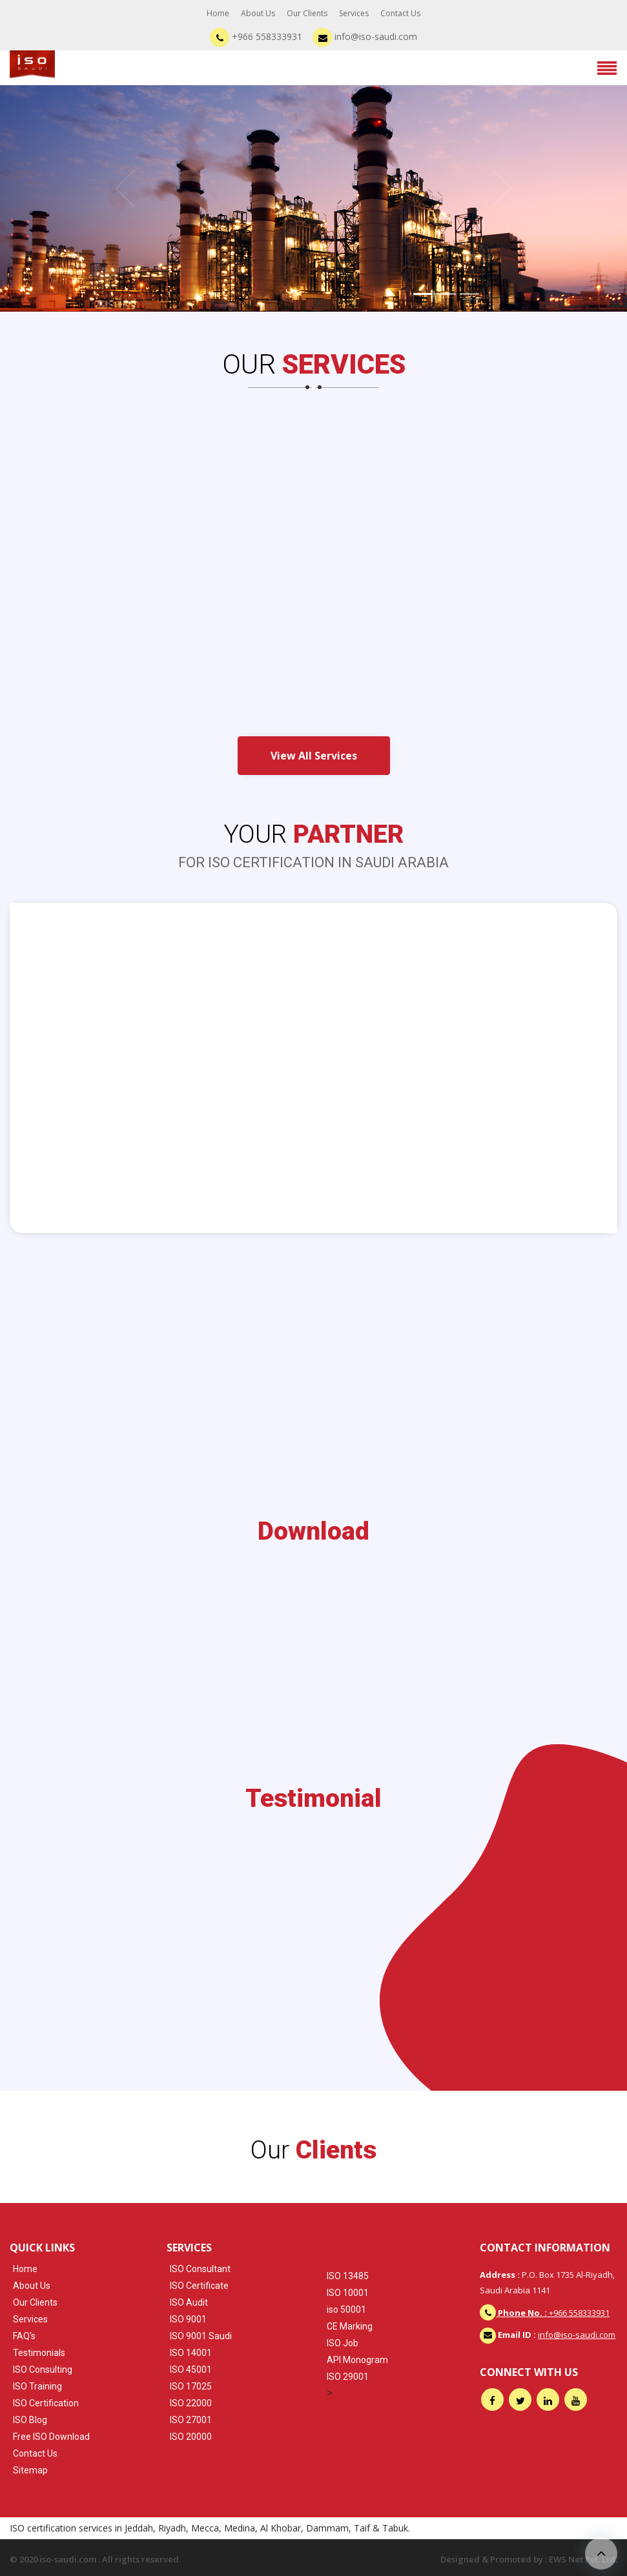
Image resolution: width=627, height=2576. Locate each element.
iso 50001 (346, 2309)
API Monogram (357, 2360)
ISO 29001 (348, 2376)
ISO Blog (30, 2420)
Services (354, 13)
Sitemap (30, 2470)
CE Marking (350, 2326)
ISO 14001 (191, 2353)
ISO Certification (46, 2403)
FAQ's (24, 2336)
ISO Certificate (199, 2285)
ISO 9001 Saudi (201, 2336)
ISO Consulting (42, 2369)
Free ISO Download (51, 2436)
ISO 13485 (348, 2276)
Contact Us (400, 13)
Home (218, 13)
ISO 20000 (191, 2436)
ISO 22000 (191, 2403)
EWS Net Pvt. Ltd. (583, 2559)
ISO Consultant (200, 2269)
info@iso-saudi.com (365, 36)
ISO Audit (189, 2302)
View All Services (314, 756)
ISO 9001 (188, 2319)
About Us (258, 13)
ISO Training (37, 2386)
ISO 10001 (348, 2293)
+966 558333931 (256, 36)
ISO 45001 (191, 2369)
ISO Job (342, 2343)
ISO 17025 (191, 2386)
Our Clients (307, 13)
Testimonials (39, 2353)
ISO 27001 (191, 2420)
